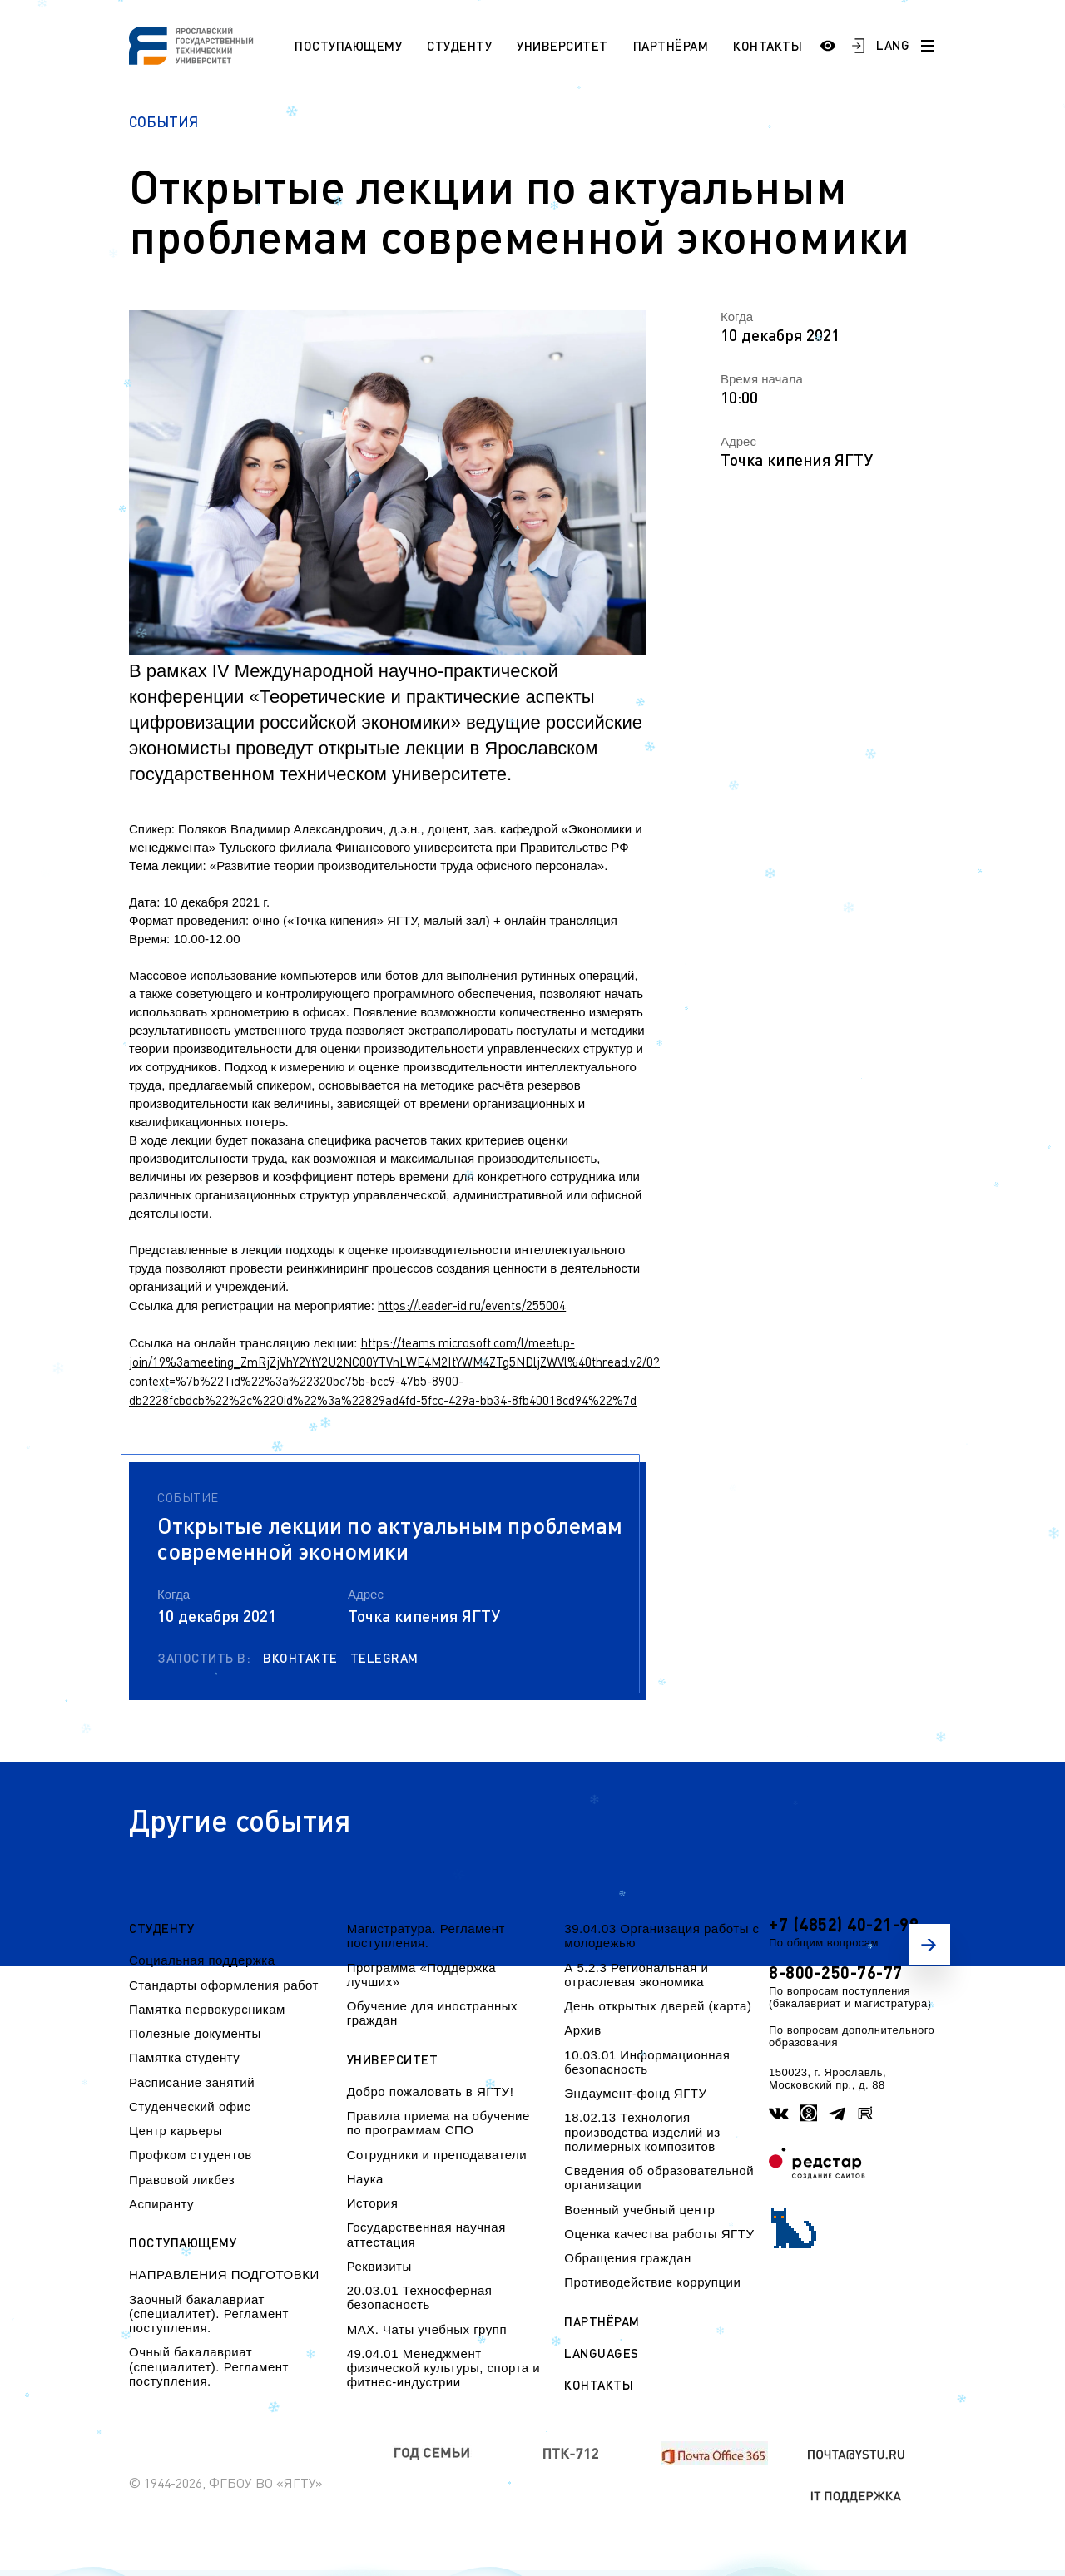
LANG (893, 44)
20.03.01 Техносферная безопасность (420, 2297)
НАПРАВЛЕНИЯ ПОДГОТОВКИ (224, 2274)
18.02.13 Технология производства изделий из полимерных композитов (642, 2131)
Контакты (767, 45)
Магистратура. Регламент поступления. (426, 1935)
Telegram (384, 1658)
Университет (562, 45)
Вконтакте (300, 1658)
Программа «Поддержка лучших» (421, 1974)
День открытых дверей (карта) (657, 2006)
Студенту (459, 45)
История (373, 2203)
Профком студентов (190, 2155)
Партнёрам (671, 45)
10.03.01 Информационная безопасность (647, 2062)
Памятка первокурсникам (207, 2009)
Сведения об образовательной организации (659, 2177)
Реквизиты (379, 2266)
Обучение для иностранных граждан (432, 2013)
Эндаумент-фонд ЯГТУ (635, 2093)
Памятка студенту (184, 2057)
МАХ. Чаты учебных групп (427, 2329)
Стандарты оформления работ (224, 1985)
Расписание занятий (192, 2082)
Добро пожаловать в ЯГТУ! (430, 2091)
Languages (601, 2353)
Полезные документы (195, 2033)
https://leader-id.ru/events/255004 (472, 1305)
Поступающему (348, 45)
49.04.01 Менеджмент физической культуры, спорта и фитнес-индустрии (443, 2368)
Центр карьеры (175, 2131)
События (163, 122)
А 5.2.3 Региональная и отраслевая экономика (636, 1974)
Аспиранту (161, 2204)
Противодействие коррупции (652, 2282)
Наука (365, 2179)
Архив (583, 2030)
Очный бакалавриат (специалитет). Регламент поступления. (209, 2366)
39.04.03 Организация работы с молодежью (661, 1935)
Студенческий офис (189, 2106)
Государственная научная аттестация (426, 2234)
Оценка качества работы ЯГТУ (659, 2234)
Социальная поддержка (202, 1960)
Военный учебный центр (639, 2210)
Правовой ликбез (182, 2180)
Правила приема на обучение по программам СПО (438, 2123)
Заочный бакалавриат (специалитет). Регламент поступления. (209, 2314)
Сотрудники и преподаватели (437, 2155)
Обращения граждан (627, 2258)
